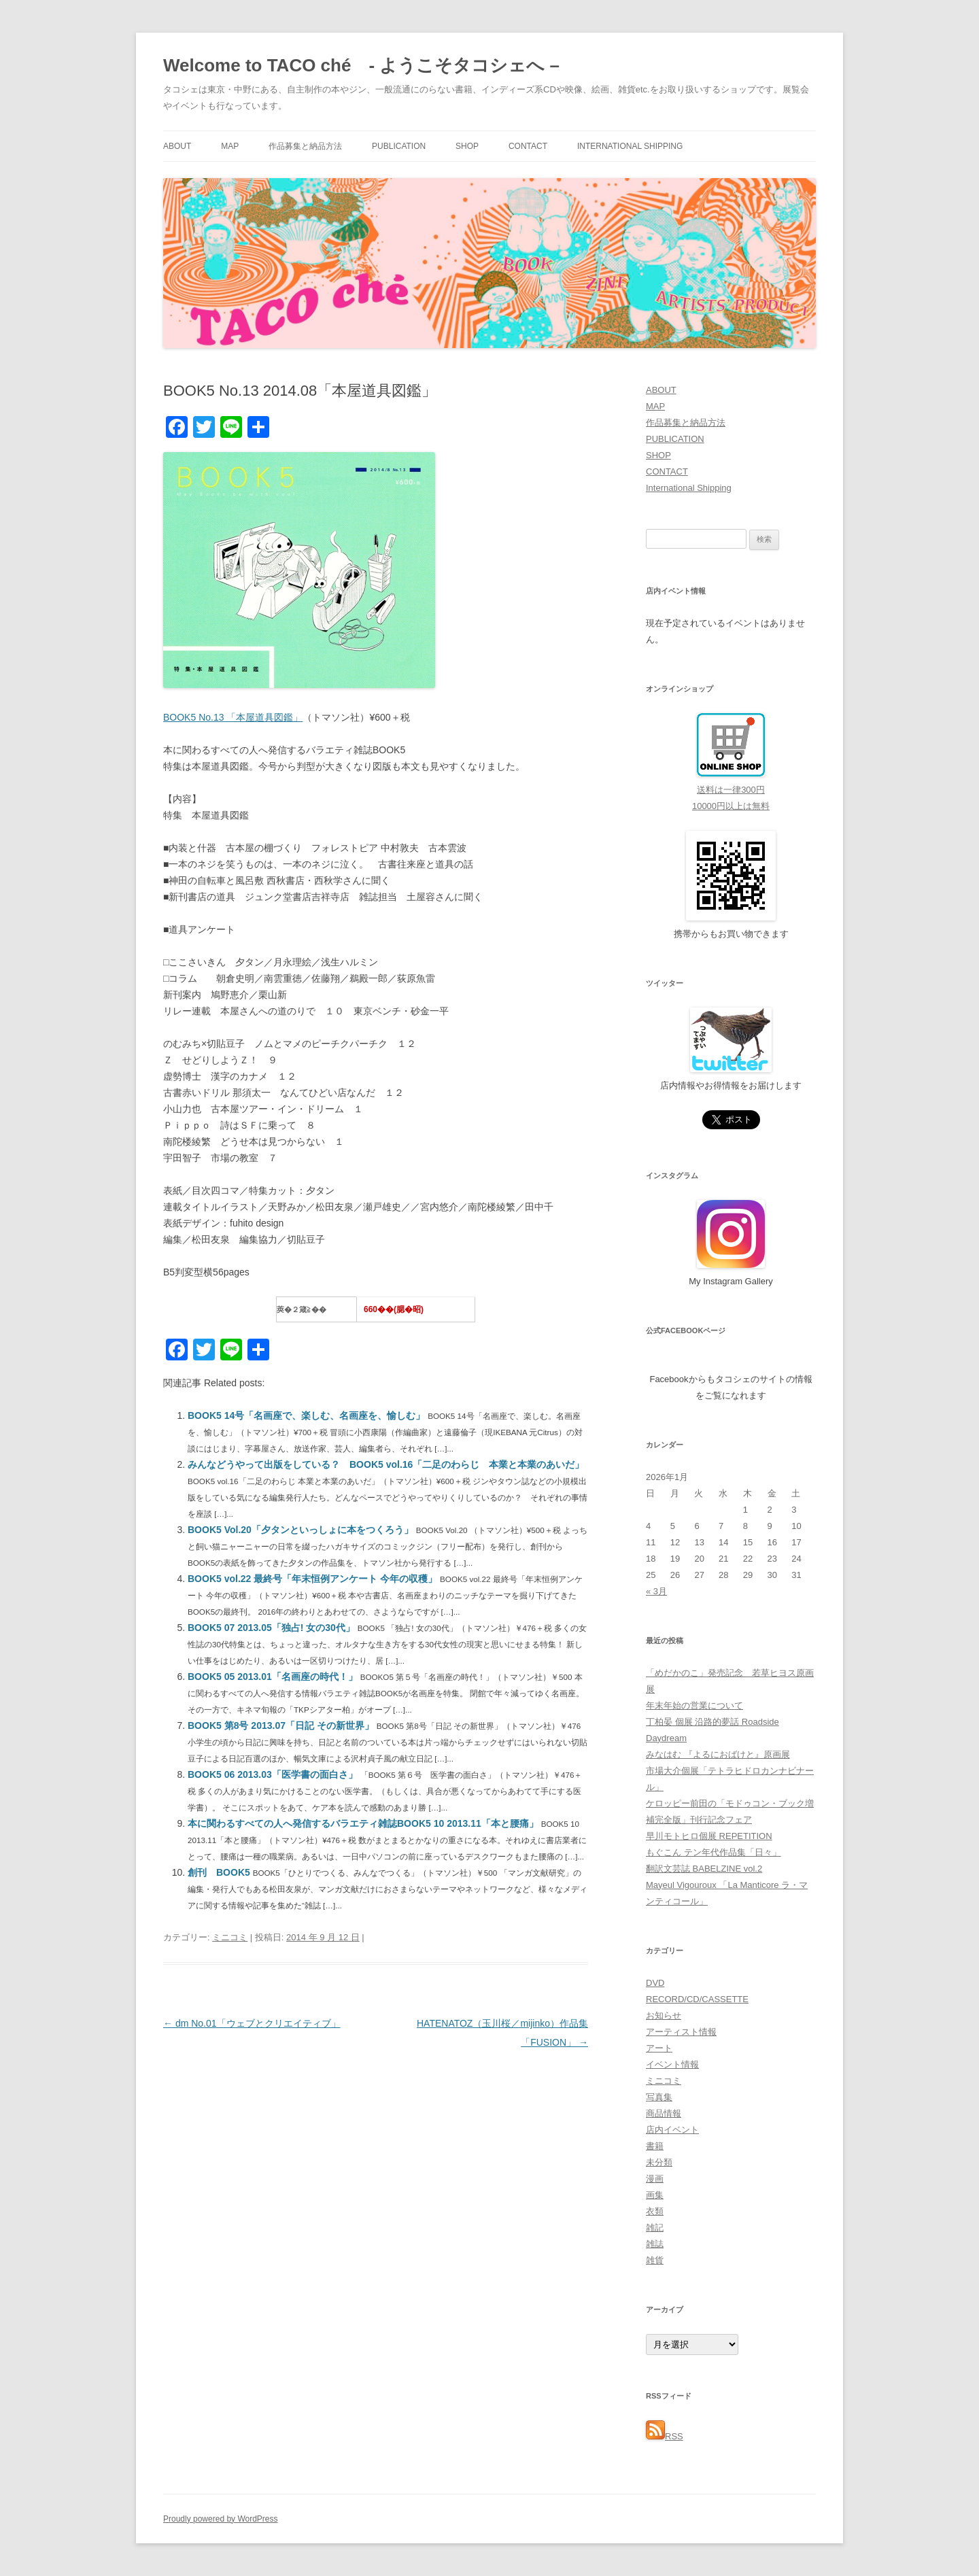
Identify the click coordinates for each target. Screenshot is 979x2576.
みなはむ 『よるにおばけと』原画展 (718, 1754)
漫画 (655, 2179)
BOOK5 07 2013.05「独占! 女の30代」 (273, 1627)
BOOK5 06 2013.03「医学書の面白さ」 (274, 1774)
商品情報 (663, 2113)
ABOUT (177, 146)
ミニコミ (229, 1937)
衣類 (655, 2211)
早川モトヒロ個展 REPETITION (709, 1836)
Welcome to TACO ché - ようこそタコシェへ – (361, 65)
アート (659, 2048)
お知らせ (663, 2015)
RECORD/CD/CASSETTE (697, 1999)
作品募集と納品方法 (305, 146)
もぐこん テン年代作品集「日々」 (713, 1852)
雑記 (655, 2227)
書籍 (655, 2146)
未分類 (659, 2162)
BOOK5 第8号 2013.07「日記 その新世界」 (282, 1725)
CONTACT (528, 146)
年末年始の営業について (694, 1705)
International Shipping (630, 146)
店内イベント (672, 2130)
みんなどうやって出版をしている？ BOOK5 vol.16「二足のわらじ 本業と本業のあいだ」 (386, 1464)
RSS (664, 2436)
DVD (655, 1983)
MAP (230, 146)
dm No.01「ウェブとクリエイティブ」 (252, 2023)
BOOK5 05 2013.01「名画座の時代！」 (274, 1676)
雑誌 (655, 2244)
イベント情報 (672, 2064)
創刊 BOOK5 (220, 1872)
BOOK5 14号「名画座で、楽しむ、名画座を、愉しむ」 (308, 1415)
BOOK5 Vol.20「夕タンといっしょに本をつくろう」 (302, 1529)
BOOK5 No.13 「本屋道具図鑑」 (233, 717)
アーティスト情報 (681, 2032)
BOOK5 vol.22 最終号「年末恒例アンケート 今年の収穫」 (314, 1578)
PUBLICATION (399, 146)
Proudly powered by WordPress (220, 2519)
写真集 (659, 2097)
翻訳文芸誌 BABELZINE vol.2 (704, 1869)
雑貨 (655, 2260)
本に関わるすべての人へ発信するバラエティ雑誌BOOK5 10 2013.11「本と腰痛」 (364, 1823)
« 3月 (656, 1591)
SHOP (467, 146)
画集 (655, 2195)
